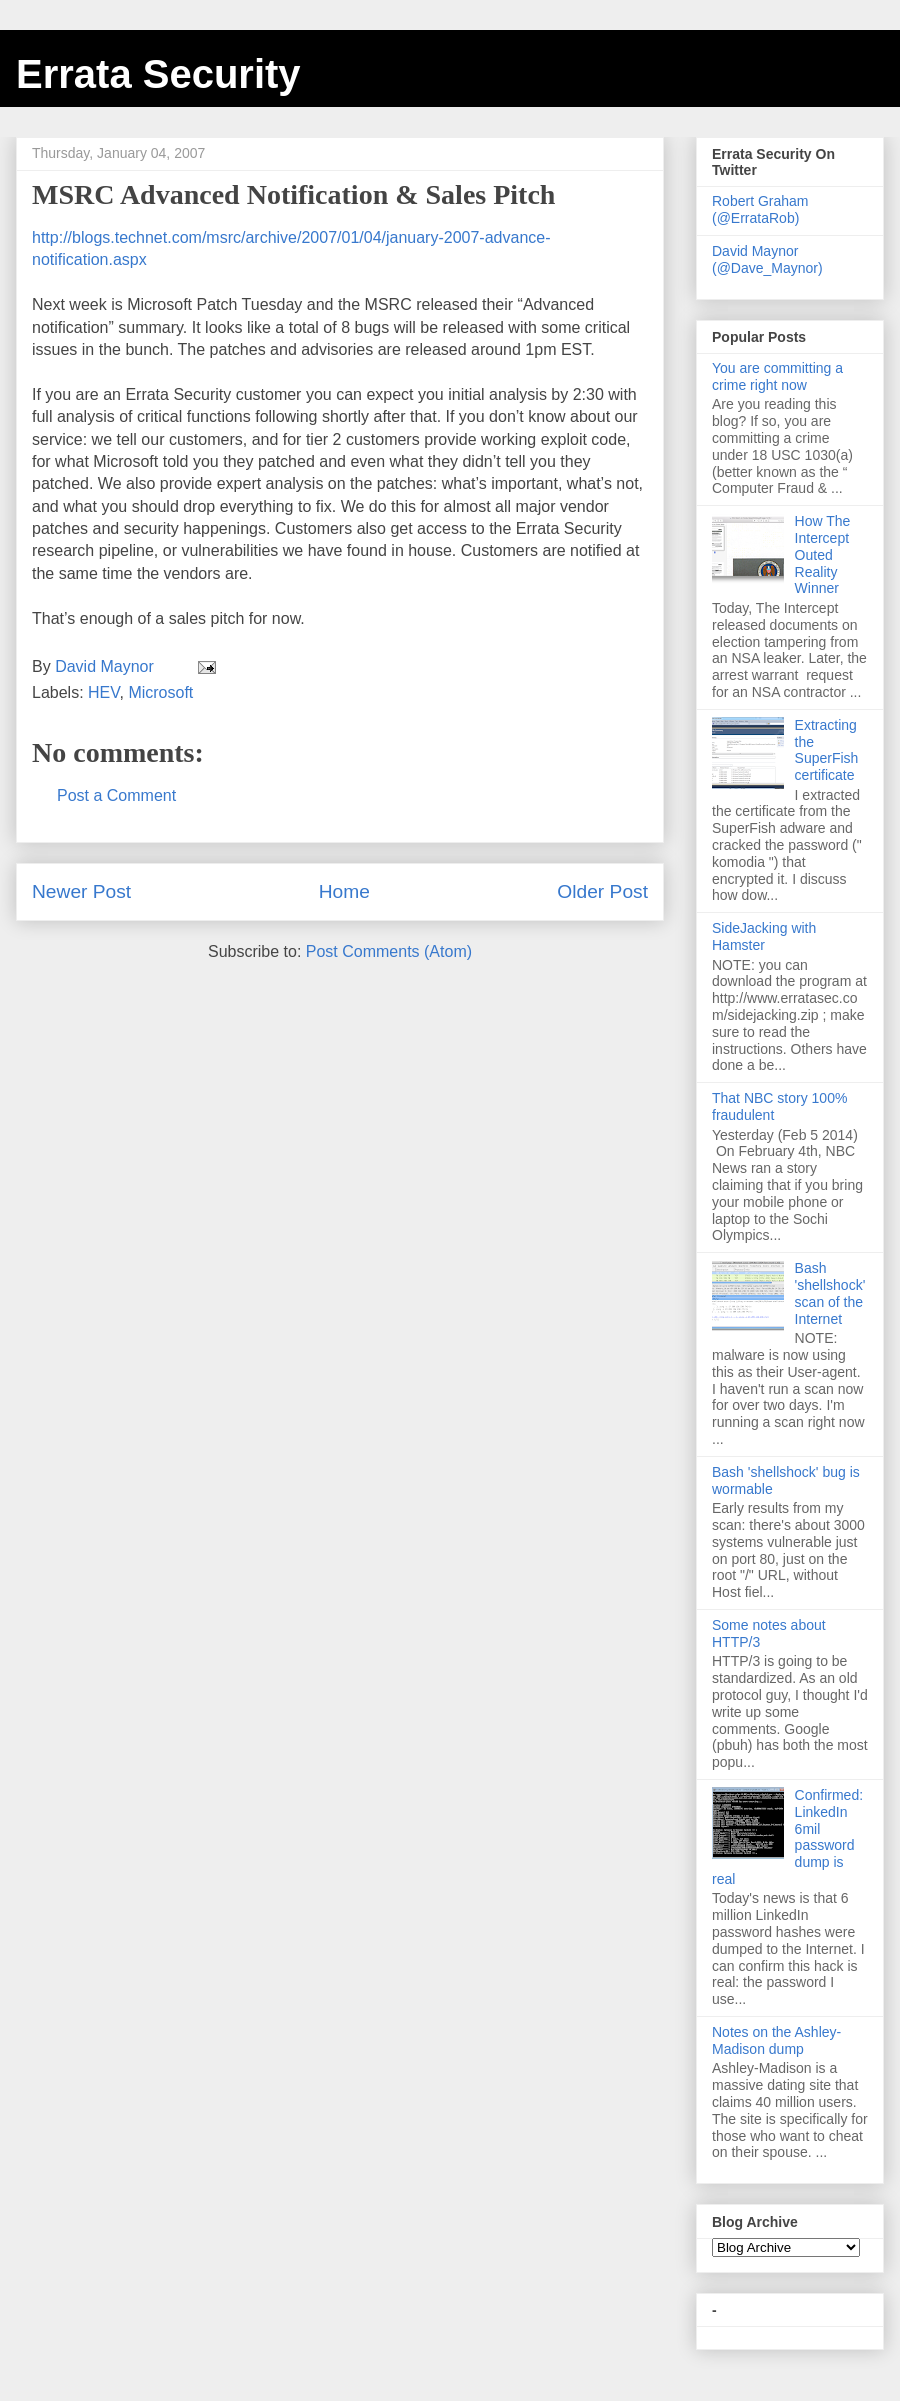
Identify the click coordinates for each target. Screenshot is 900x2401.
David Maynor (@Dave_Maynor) (767, 259)
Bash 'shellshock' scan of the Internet (830, 1293)
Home (344, 891)
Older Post (602, 891)
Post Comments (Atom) (389, 951)
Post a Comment (116, 795)
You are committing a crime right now (777, 376)
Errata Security (158, 74)
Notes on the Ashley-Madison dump (776, 2040)
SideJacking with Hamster (764, 936)
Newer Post (81, 891)
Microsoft (160, 692)
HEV (103, 692)
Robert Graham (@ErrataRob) (760, 209)
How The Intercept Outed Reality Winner (823, 554)
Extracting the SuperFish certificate (827, 750)
